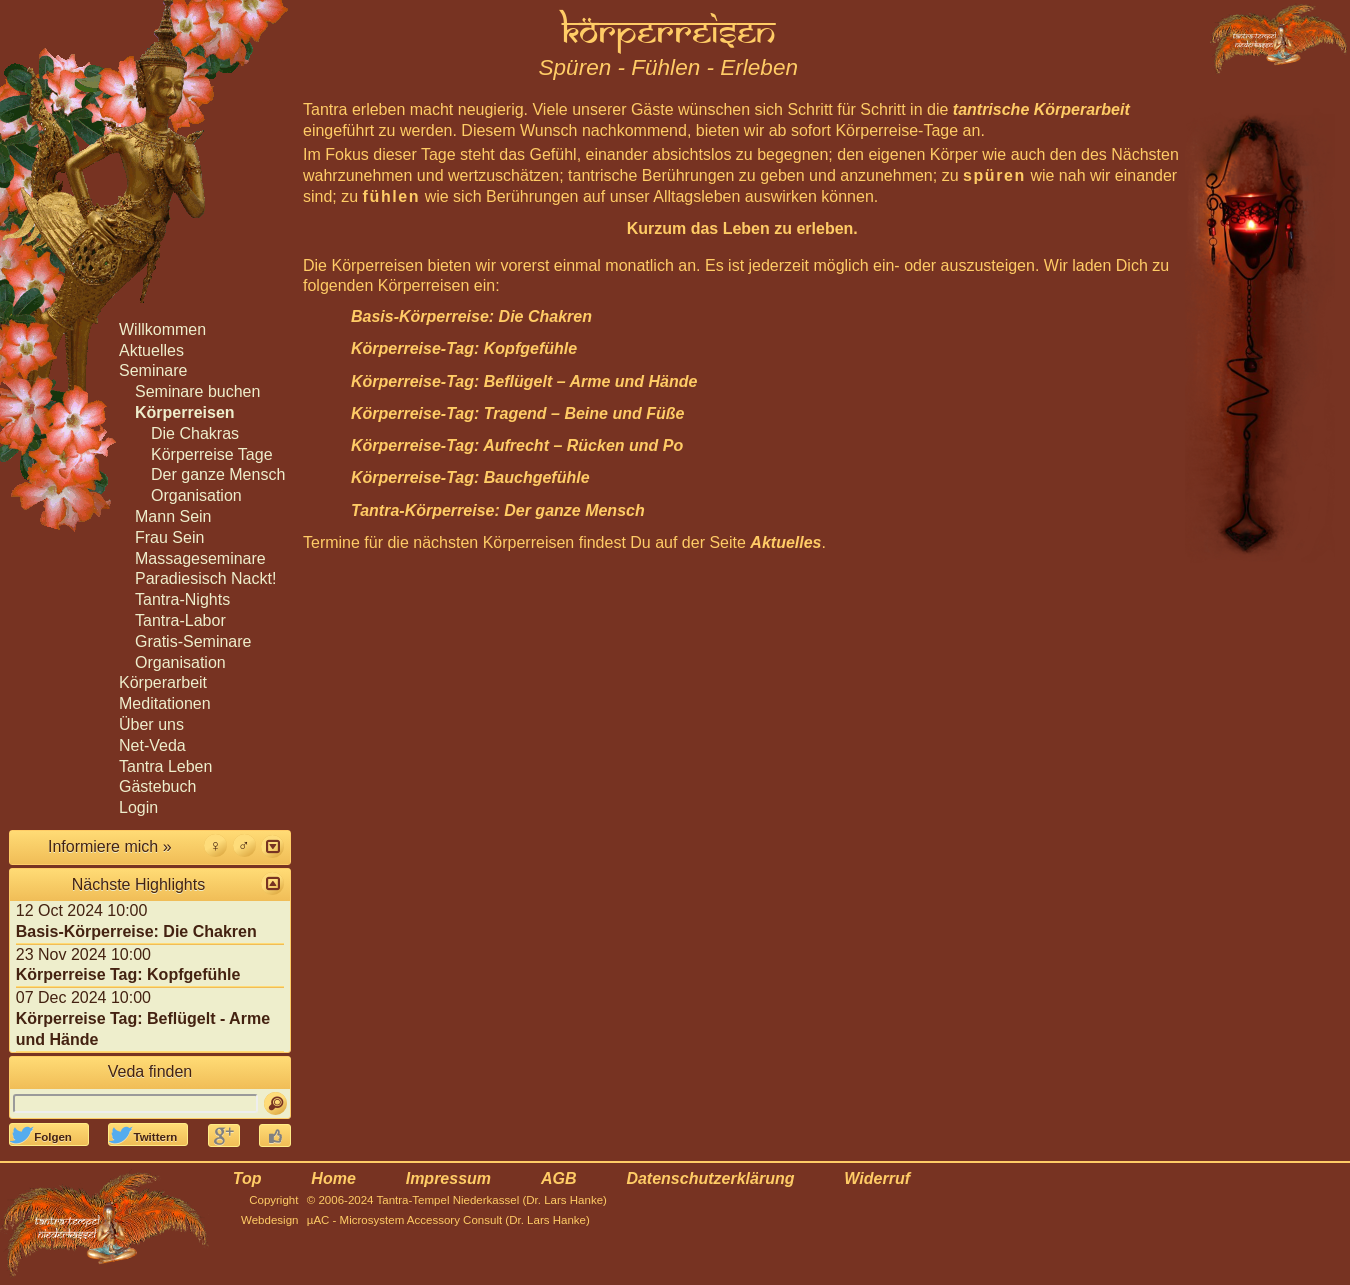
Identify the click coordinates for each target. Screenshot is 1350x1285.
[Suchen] (275, 1103)
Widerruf (877, 1178)
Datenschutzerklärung (710, 1178)
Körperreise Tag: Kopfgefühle (128, 974)
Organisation (196, 495)
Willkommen (162, 329)
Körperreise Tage (212, 454)
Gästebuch (157, 786)
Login (138, 807)
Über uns (151, 724)
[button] (272, 846)
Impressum (448, 1178)
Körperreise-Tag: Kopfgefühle (464, 348)
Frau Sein (169, 537)
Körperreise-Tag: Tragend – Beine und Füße (517, 413)
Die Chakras (195, 433)
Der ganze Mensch (218, 474)
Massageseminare (200, 558)
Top (247, 1178)
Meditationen (165, 703)
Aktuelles (785, 542)
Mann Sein (173, 516)
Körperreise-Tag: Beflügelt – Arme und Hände (524, 381)
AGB (559, 1178)
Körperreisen (185, 412)
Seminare (153, 370)
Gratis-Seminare (193, 641)
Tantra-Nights (182, 599)
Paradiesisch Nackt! (205, 578)
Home (333, 1178)
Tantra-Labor (180, 620)
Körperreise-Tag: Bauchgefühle (470, 477)
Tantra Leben (165, 766)
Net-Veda (152, 745)
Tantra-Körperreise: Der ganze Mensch (498, 510)
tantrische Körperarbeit (1041, 109)
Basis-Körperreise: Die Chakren (471, 316)
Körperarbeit (163, 682)
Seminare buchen (197, 391)
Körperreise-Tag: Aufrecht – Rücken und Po (517, 445)
